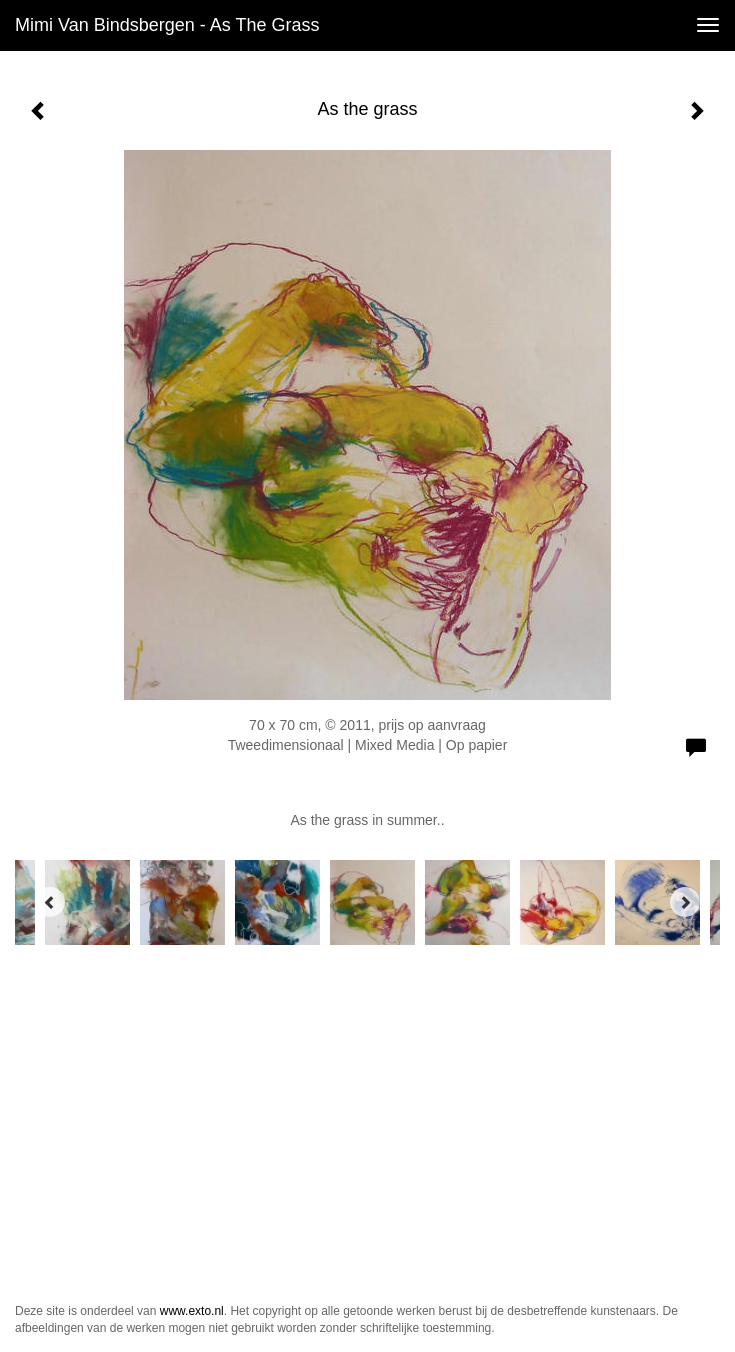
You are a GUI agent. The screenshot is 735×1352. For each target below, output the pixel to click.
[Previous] (50, 902)
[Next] (685, 902)
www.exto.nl (192, 1311)
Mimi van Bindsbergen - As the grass (167, 25)
